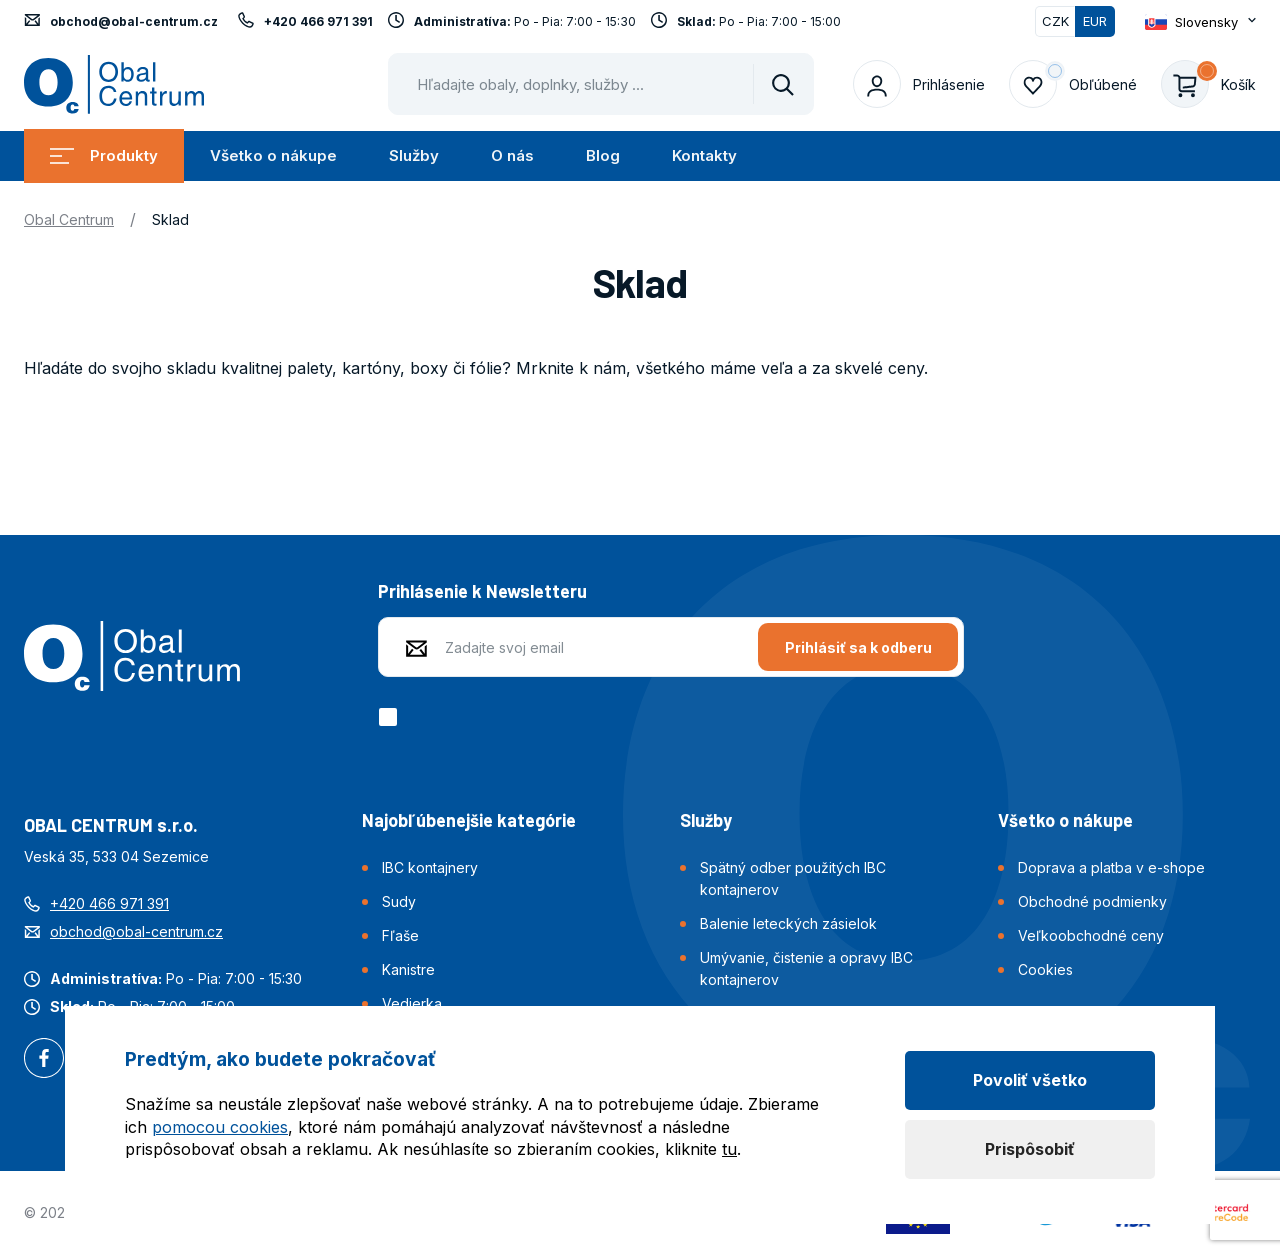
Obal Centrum (69, 219)
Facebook (44, 1060)
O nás (512, 155)
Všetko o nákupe (273, 155)
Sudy (399, 901)
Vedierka (412, 1003)
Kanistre (408, 969)
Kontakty (704, 155)
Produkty (104, 155)
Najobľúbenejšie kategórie (469, 820)
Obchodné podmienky (1092, 901)
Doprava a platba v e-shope (1111, 867)
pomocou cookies (220, 1127)
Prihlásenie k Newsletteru (482, 591)
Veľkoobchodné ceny (1091, 935)
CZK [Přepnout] (1055, 21)
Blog (603, 155)
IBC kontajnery (430, 867)
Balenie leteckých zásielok (788, 923)
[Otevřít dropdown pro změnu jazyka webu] (1200, 21)
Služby (414, 155)
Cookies (1045, 969)
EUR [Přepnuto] (1095, 21)
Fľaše (400, 935)
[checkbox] (391, 717)
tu (729, 1149)
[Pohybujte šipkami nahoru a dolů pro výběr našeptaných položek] (601, 84)
